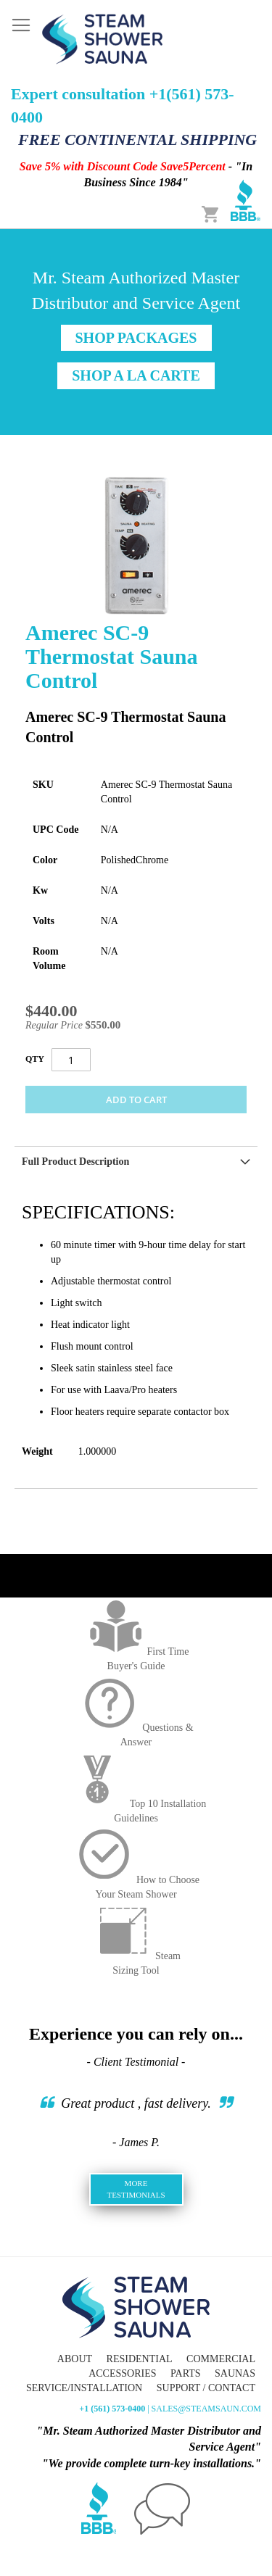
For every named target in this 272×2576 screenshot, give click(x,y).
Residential (140, 2358)
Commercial (220, 2358)
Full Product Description (75, 1161)
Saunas (235, 2373)
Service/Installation (84, 2387)
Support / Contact (206, 2387)
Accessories (122, 2373)
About (74, 2358)
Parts (185, 2373)
